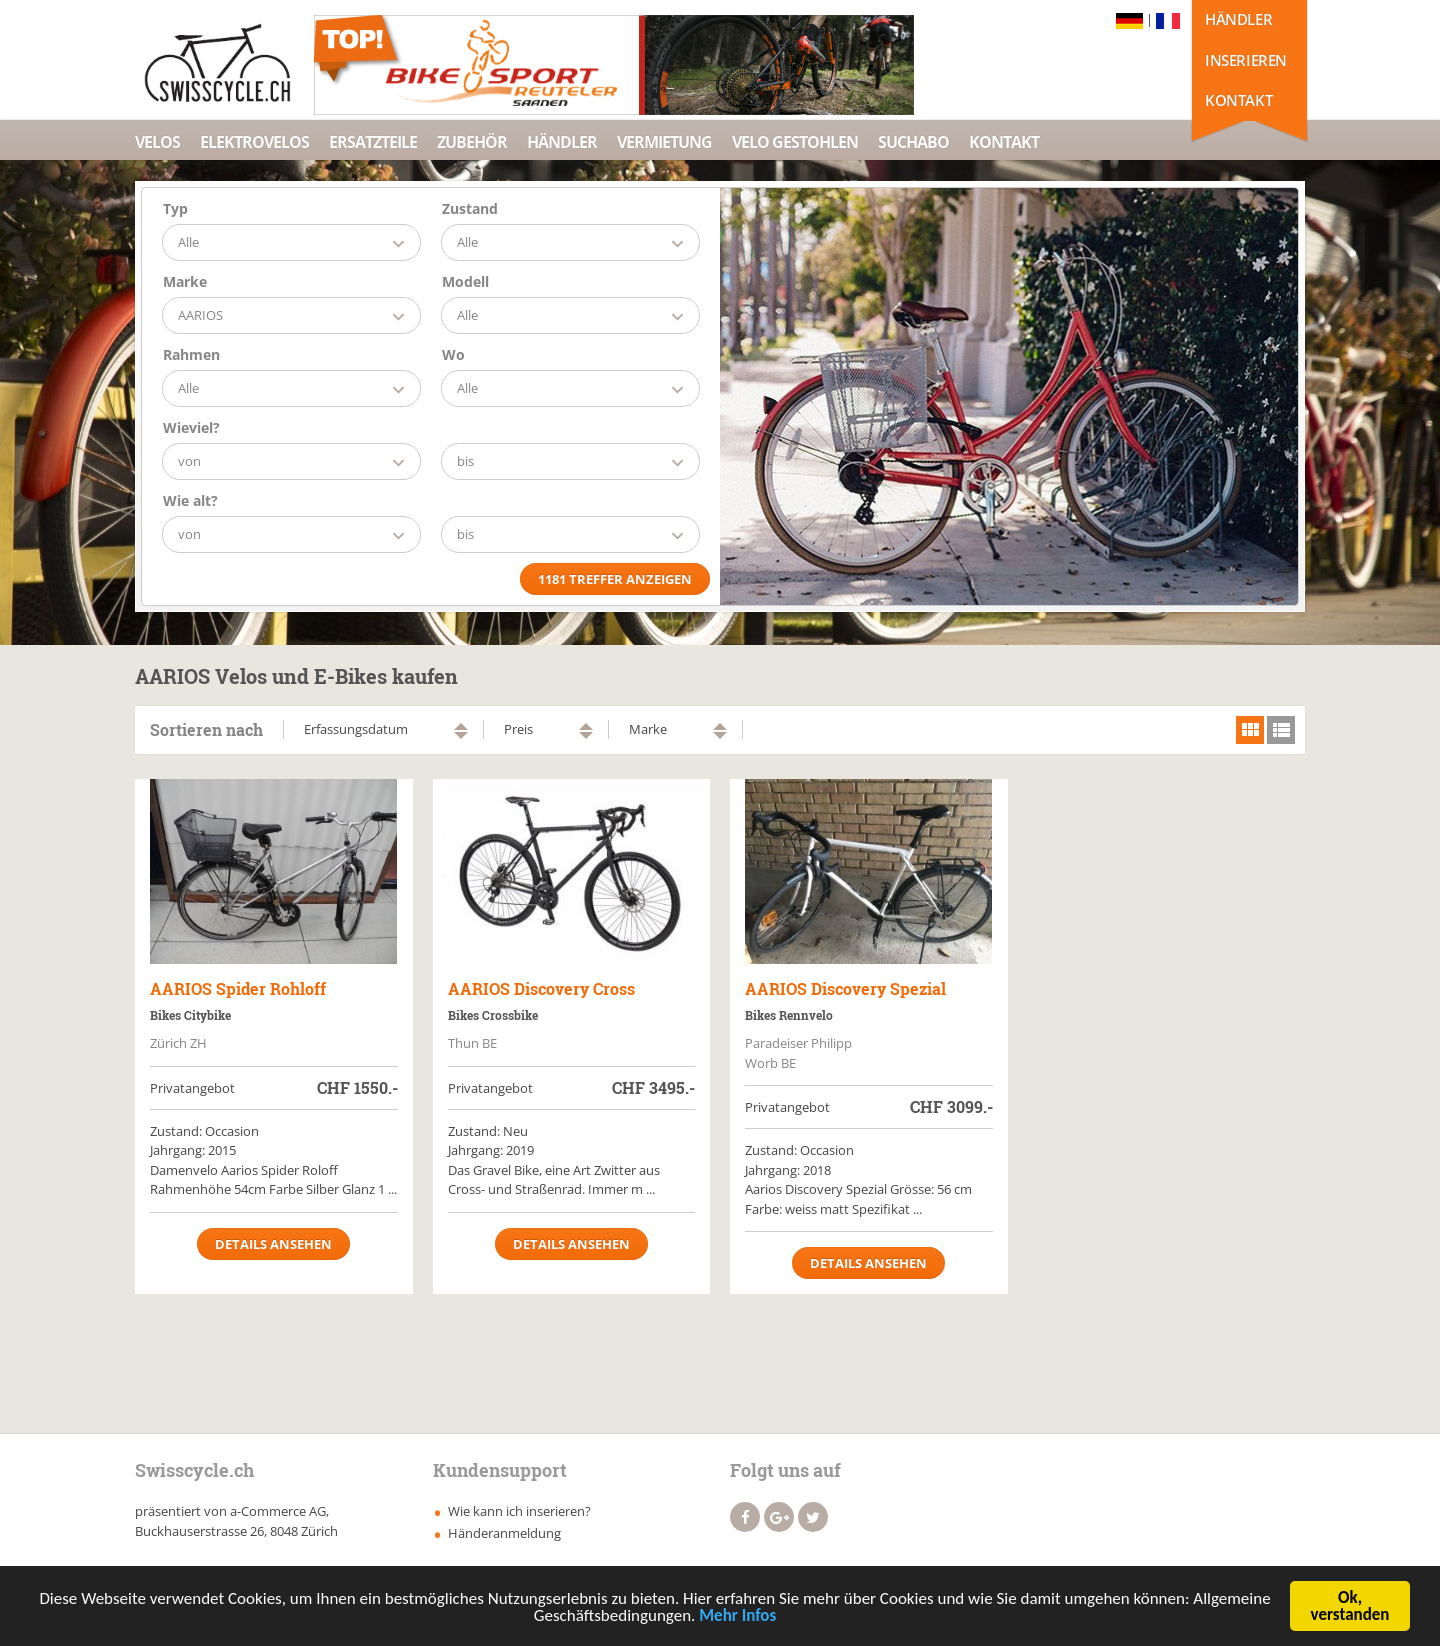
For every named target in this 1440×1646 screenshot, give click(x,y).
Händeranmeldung (504, 1533)
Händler (1238, 19)
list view (1281, 730)
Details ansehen (273, 1244)
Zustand (470, 208)
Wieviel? (191, 427)
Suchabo (913, 142)
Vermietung (664, 142)
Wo (453, 354)
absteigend (461, 735)
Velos (157, 142)
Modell (465, 281)
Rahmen (191, 354)
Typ (175, 208)
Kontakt (1238, 100)
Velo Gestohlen (795, 142)
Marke (185, 281)
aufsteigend (461, 726)
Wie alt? (190, 500)
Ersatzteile (373, 142)
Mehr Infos (737, 1617)
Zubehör (472, 142)
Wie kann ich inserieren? (519, 1511)
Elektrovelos (254, 142)
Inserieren (1246, 60)
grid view (1250, 730)
